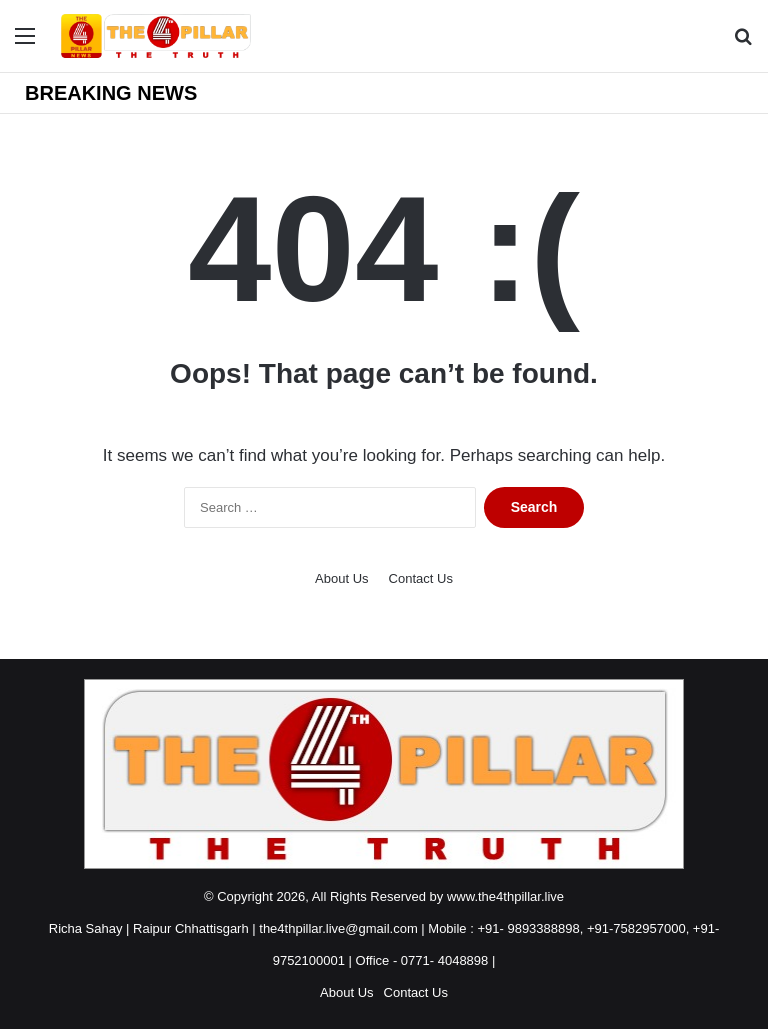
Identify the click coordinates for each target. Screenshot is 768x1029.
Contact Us (421, 578)
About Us (341, 578)
